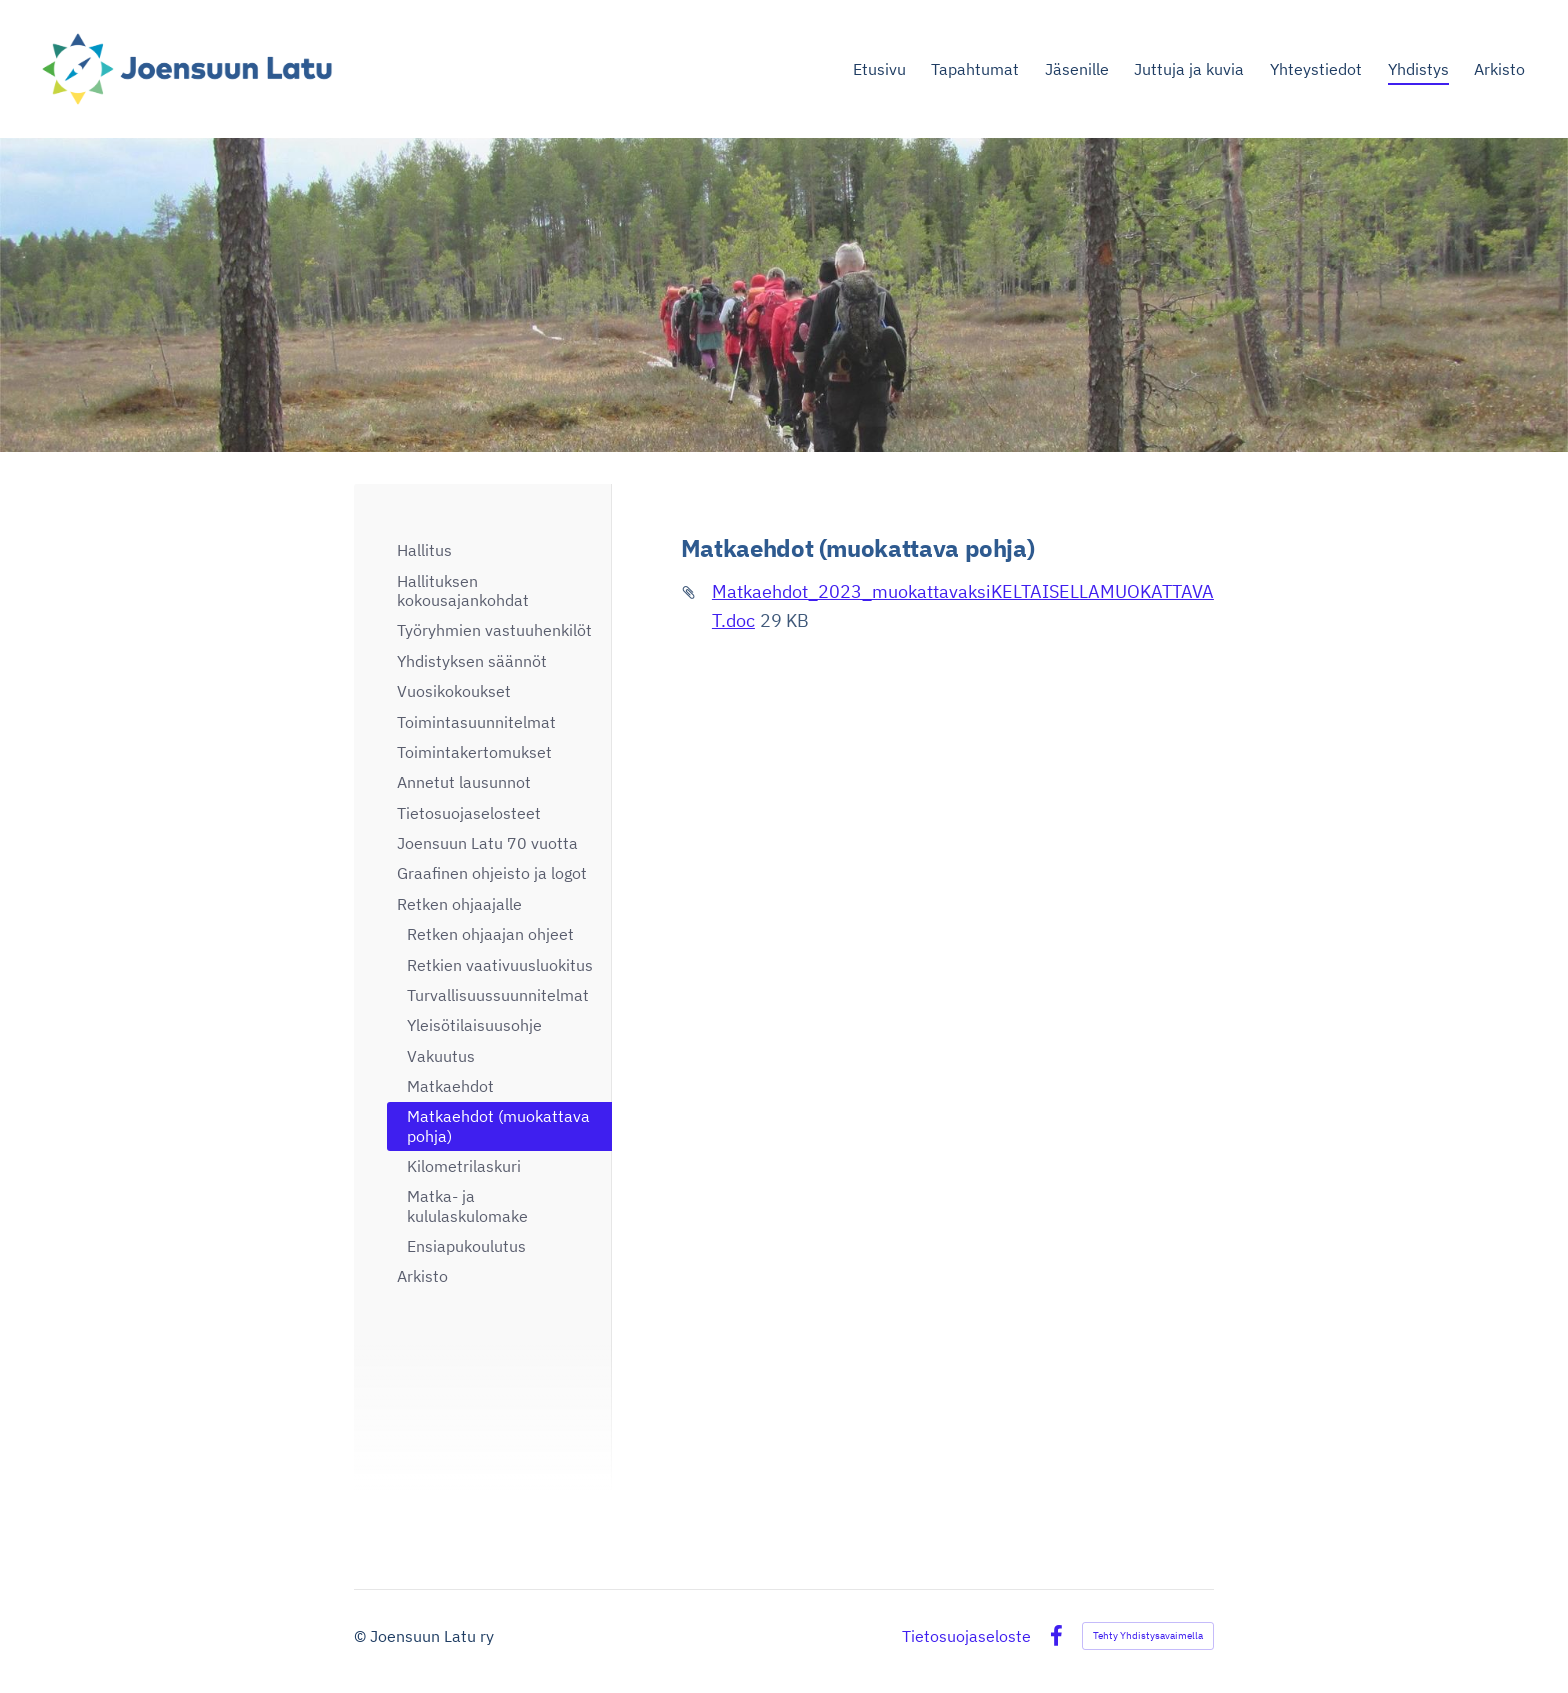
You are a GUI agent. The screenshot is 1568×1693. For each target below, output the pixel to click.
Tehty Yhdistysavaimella (1148, 1635)
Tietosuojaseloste (966, 1636)
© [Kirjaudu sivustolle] (362, 1636)
